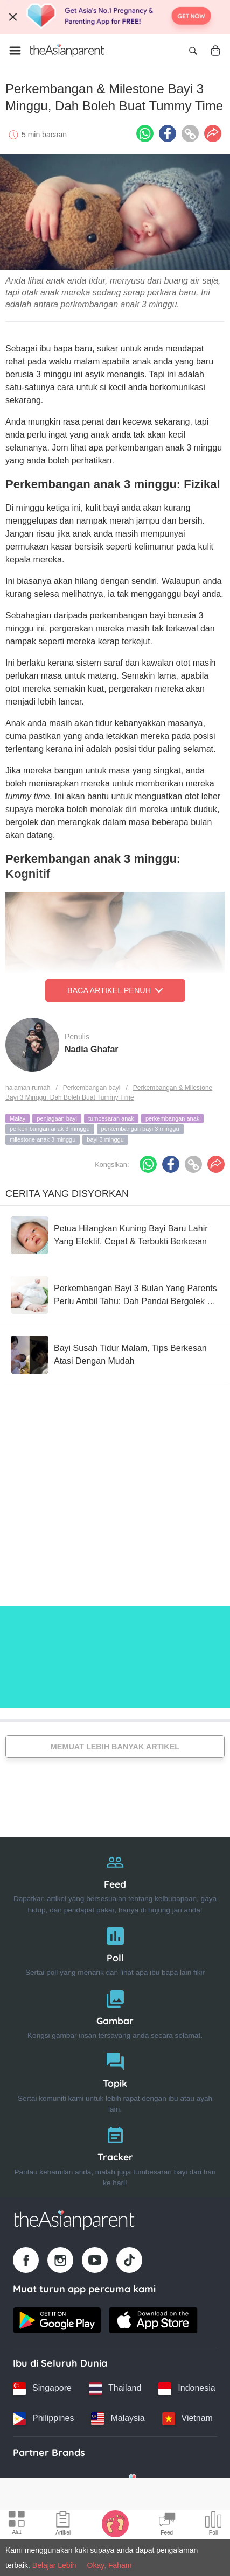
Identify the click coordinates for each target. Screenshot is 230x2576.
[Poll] (115, 1949)
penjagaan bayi (57, 1118)
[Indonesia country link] (186, 2388)
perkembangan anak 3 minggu (50, 1128)
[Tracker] (115, 2153)
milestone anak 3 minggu (42, 1139)
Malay (17, 1118)
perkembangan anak (172, 1118)
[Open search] (193, 51)
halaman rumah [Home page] (27, 1088)
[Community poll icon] (213, 2525)
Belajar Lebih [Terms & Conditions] (54, 2565)
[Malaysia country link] (117, 2418)
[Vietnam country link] (187, 2418)
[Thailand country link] (115, 2388)
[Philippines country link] (43, 2418)
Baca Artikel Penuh (115, 990)
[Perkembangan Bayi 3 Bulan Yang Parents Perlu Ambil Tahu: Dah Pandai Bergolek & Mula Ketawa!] (115, 1295)
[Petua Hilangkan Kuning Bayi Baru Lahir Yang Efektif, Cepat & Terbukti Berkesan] (115, 1235)
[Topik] (115, 2080)
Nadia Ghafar (92, 1049)
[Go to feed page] (67, 50)
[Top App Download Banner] (115, 17)
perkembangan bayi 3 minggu (140, 1128)
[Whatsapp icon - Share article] (145, 133)
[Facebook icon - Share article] (167, 133)
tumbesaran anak (111, 1118)
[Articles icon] (63, 2525)
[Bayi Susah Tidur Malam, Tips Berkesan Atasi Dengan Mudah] (115, 1355)
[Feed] (115, 1881)
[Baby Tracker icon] (115, 2523)
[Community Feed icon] (167, 2525)
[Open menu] (15, 50)
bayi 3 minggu (105, 1139)
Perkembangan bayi (92, 1088)
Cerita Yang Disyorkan (67, 1193)
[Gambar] (115, 2012)
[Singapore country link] (42, 2388)
